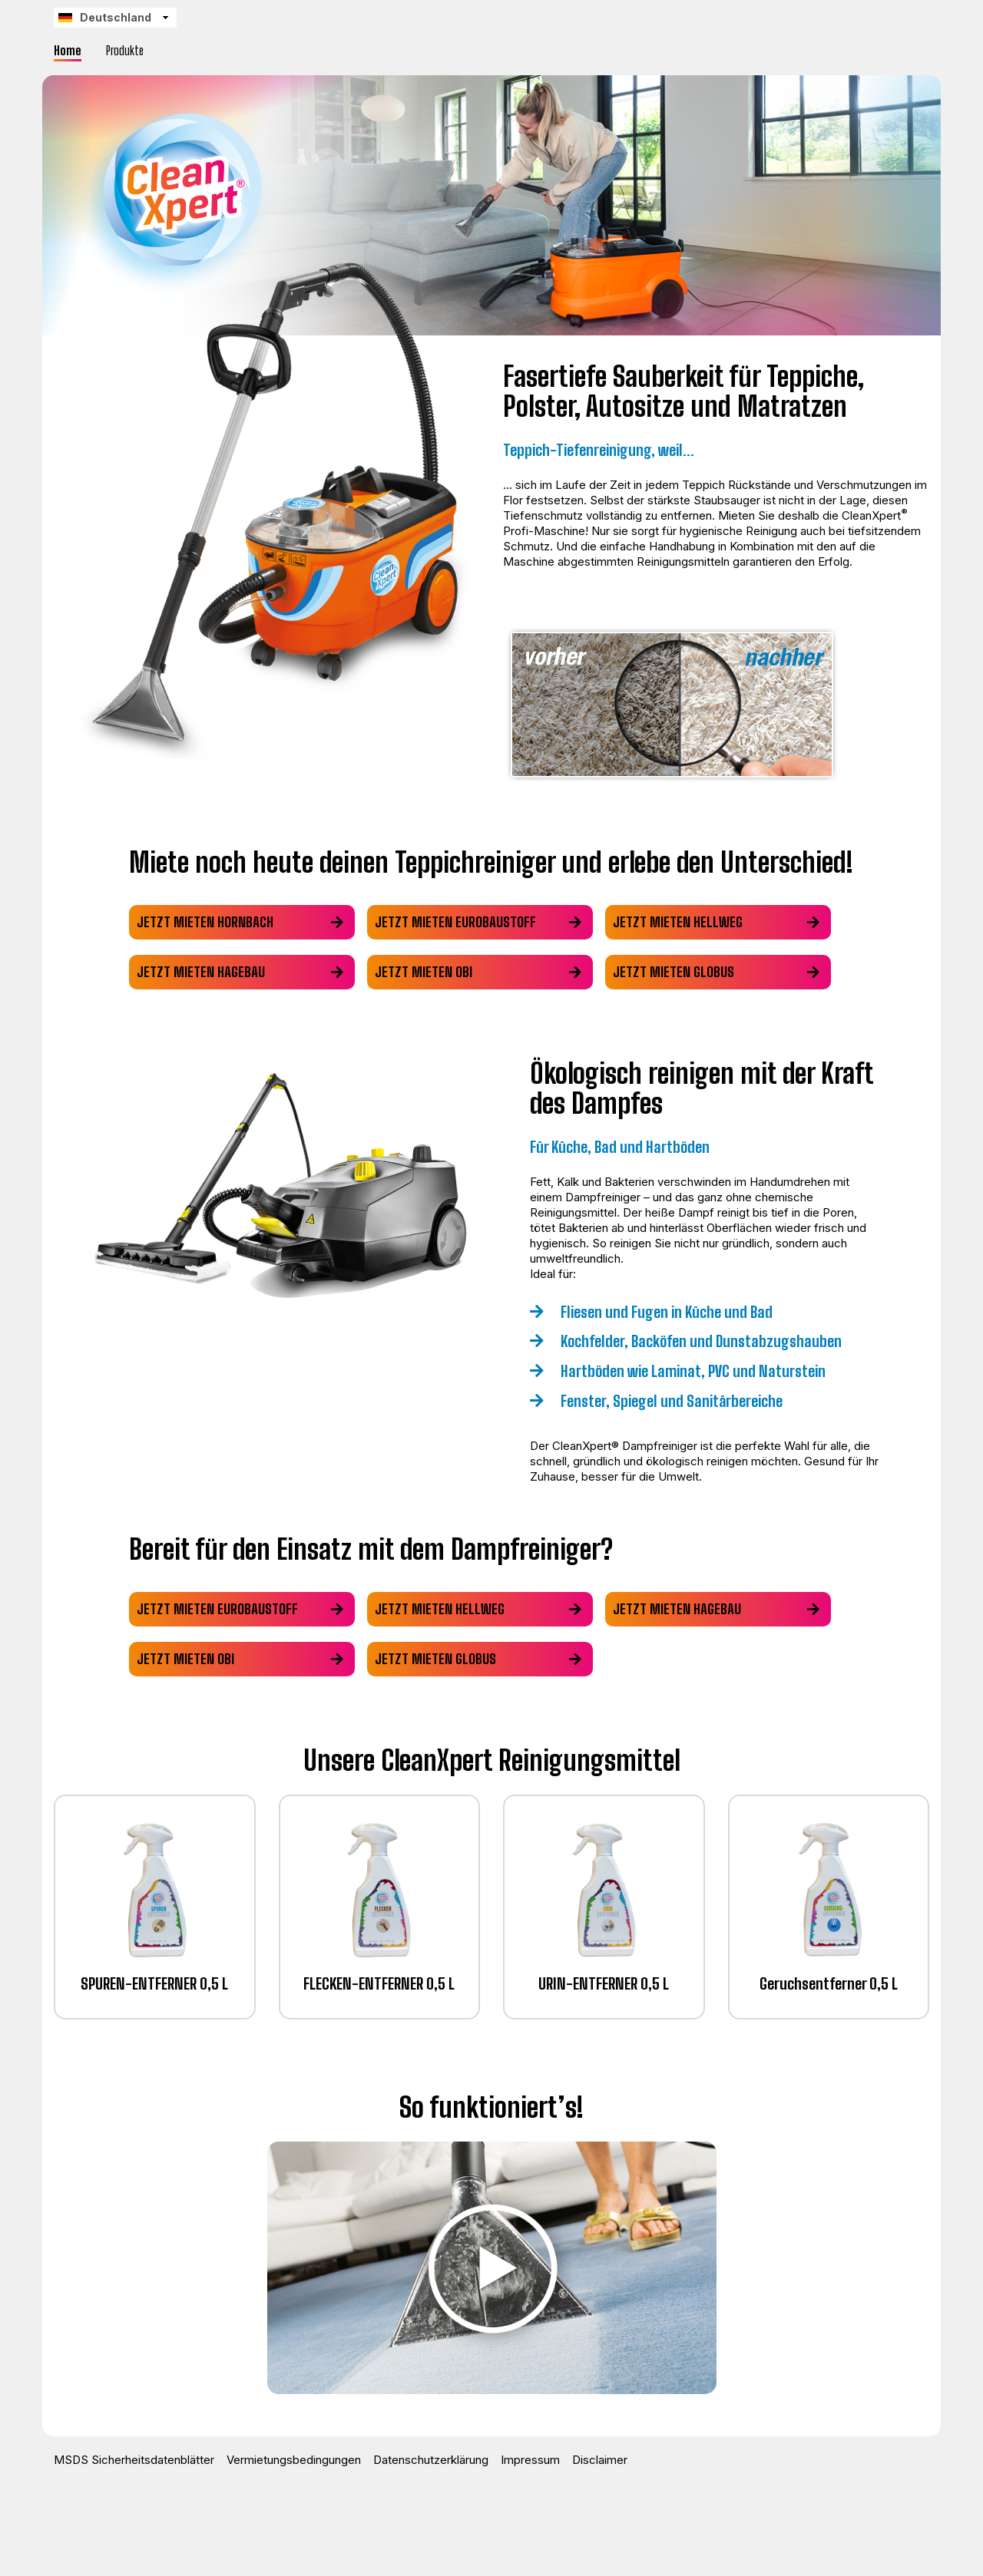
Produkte (125, 50)
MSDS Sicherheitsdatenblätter (134, 2459)
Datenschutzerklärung (430, 2459)
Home (67, 50)
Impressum (530, 2459)
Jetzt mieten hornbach (205, 921)
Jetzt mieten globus (682, 971)
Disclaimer (599, 2459)
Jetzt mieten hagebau (201, 971)
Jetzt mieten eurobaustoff (460, 921)
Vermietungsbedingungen (294, 2459)
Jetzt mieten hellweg (687, 921)
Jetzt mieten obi (428, 971)
